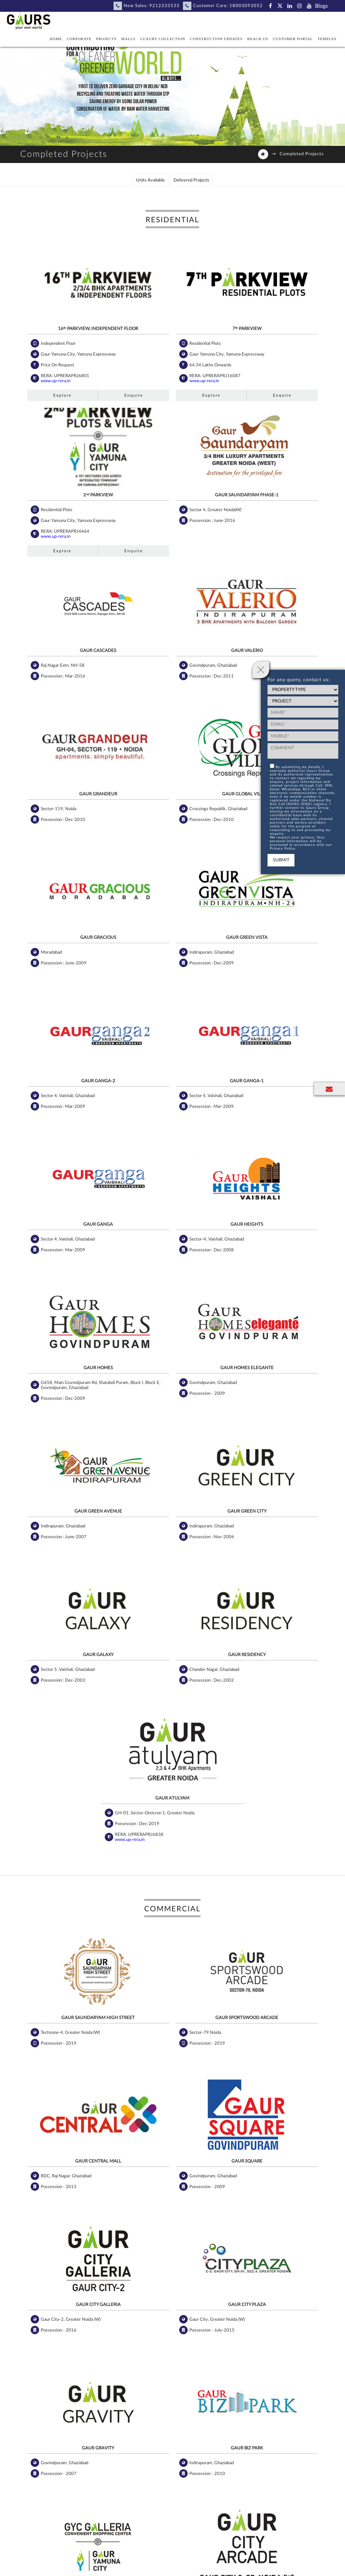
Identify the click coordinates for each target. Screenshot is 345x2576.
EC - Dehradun (184, 2564)
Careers (103, 2554)
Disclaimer (126, 2554)
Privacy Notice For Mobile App (279, 2564)
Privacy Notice (252, 2554)
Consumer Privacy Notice (298, 2554)
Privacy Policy (156, 2554)
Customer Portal (293, 39)
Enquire (94, 385)
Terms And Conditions (121, 2564)
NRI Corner (79, 2554)
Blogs (321, 6)
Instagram (190, 2449)
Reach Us (257, 39)
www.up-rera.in (50, 370)
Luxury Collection (162, 39)
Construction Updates (216, 39)
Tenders (156, 2564)
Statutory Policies (193, 2554)
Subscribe (101, 2497)
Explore (46, 385)
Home (56, 39)
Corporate (79, 39)
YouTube (228, 2449)
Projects (106, 39)
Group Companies (223, 2564)
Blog (260, 2449)
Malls (128, 39)
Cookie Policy (48, 2564)
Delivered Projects (191, 182)
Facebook (90, 2449)
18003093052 (246, 6)
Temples (327, 39)
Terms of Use (79, 2564)
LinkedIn (150, 2449)
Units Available (150, 182)
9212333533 (164, 6)
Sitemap (224, 2554)
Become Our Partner (41, 2554)
